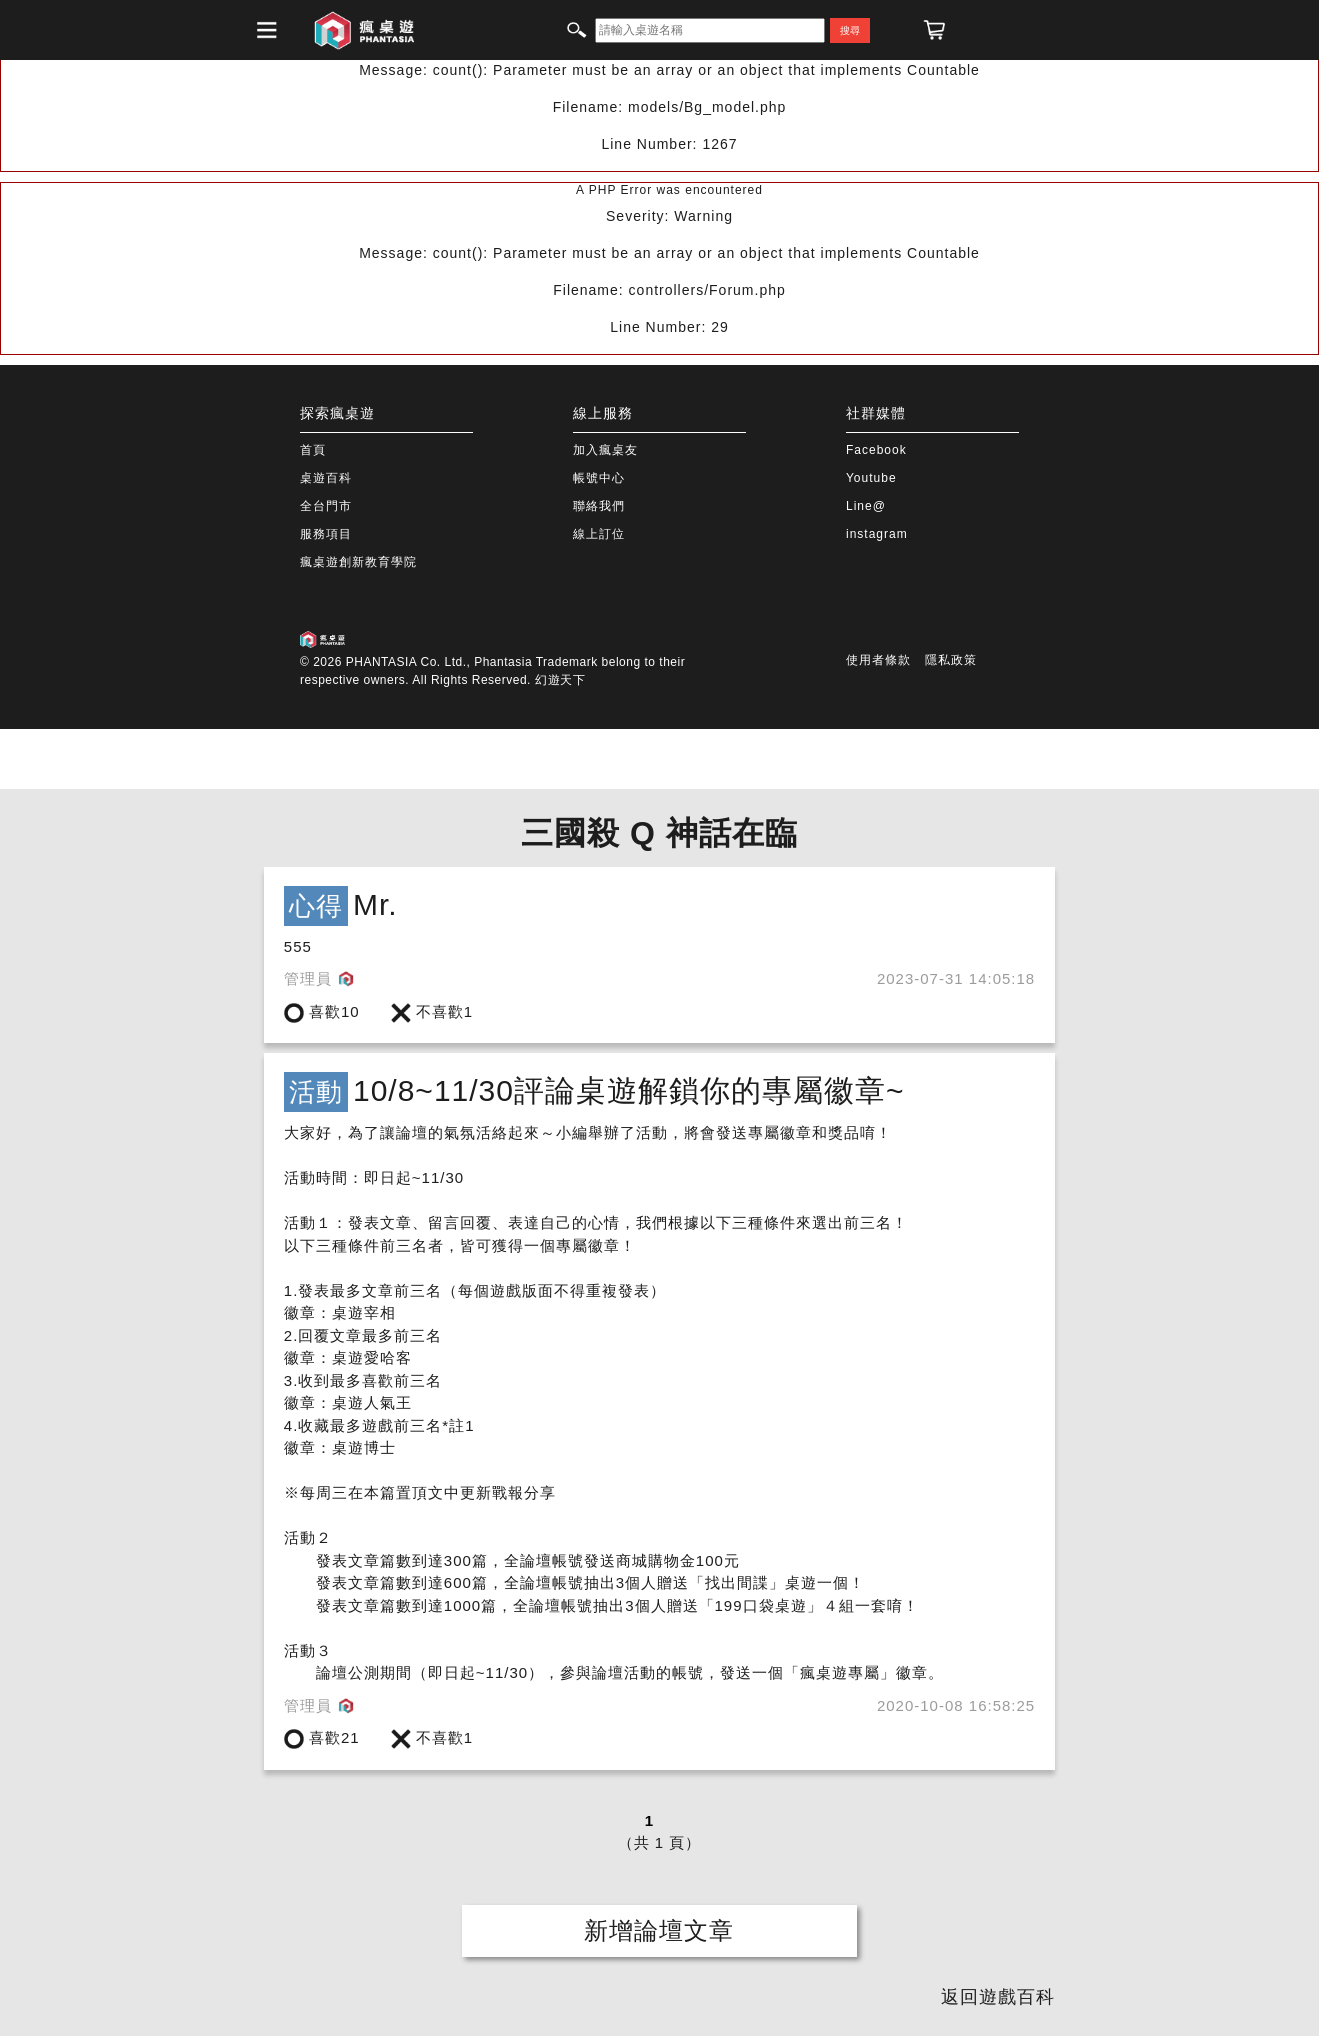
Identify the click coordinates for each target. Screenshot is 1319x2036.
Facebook (876, 450)
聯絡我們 (599, 506)
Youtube (871, 478)
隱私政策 (951, 660)
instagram (877, 534)
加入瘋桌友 (605, 450)
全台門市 (326, 506)
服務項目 (326, 534)
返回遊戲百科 (998, 1997)
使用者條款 (878, 660)
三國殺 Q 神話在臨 (659, 833)
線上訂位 (599, 534)
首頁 (313, 450)
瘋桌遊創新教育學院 (358, 562)
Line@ (866, 506)
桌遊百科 (326, 478)
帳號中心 (599, 478)
